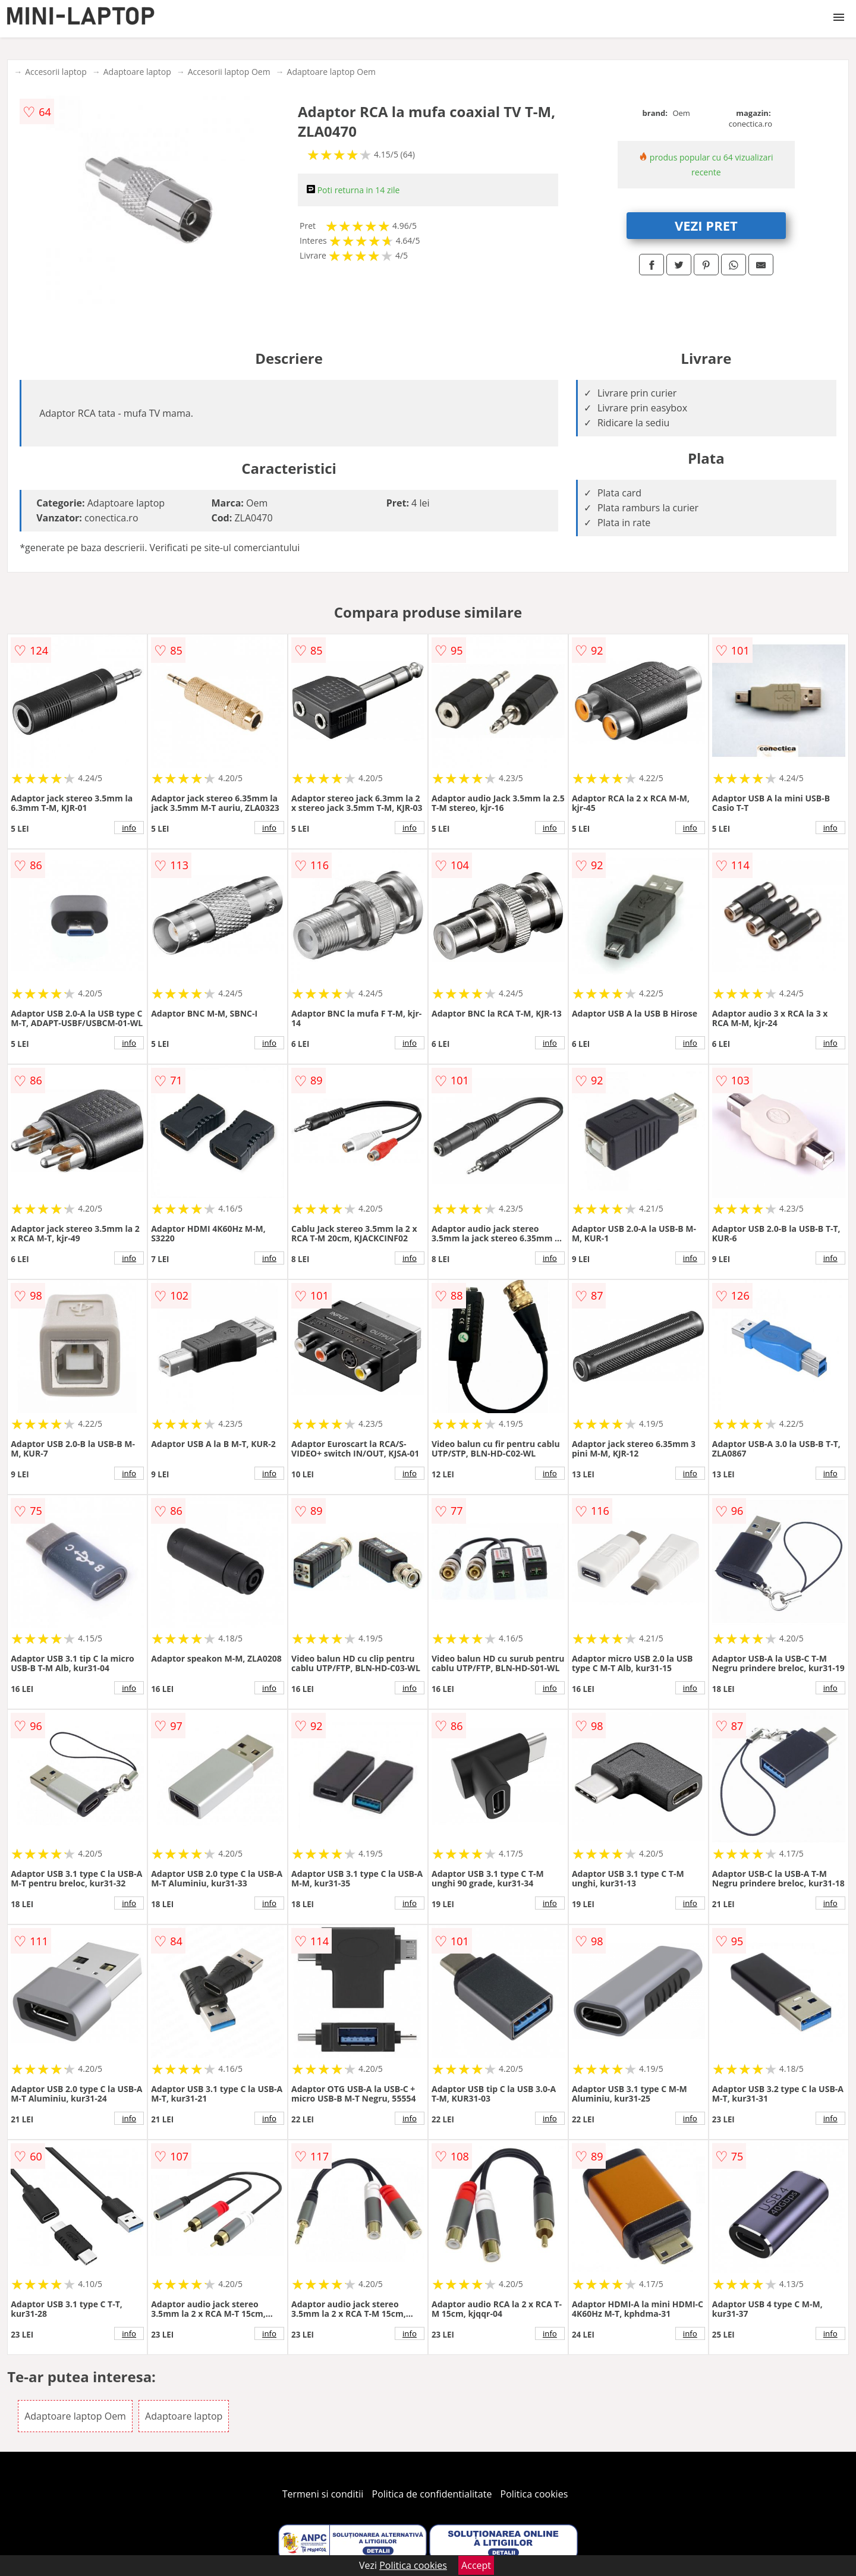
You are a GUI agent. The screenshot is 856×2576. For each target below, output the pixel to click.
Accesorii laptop (56, 71)
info (129, 827)
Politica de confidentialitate (432, 2493)
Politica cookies (534, 2493)
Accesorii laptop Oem (229, 71)
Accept (476, 2565)
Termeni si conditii (323, 2493)
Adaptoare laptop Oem (331, 71)
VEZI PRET (706, 225)
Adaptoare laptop (137, 71)
